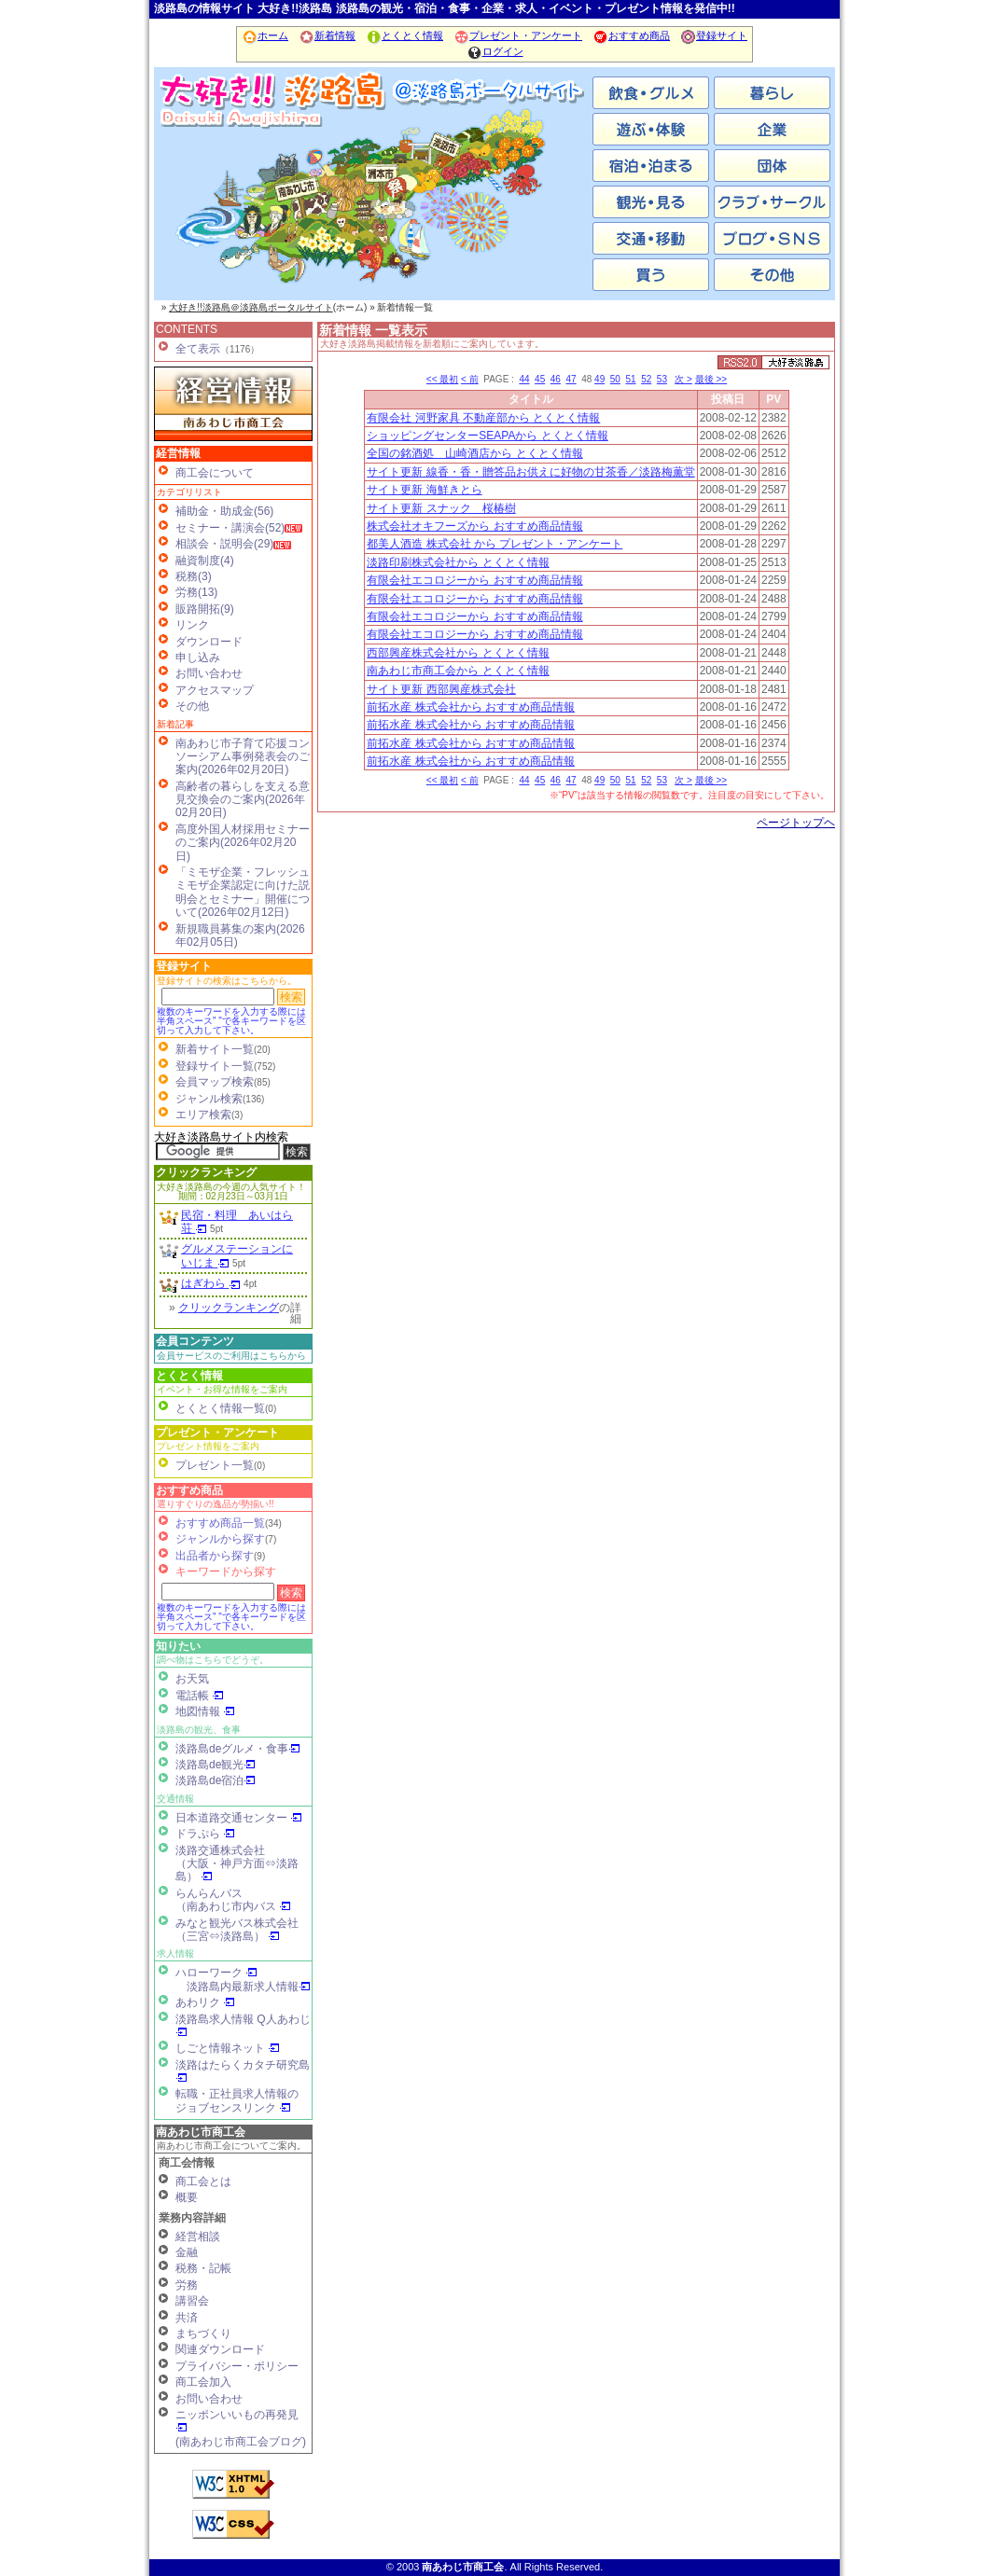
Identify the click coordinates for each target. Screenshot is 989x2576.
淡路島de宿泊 (215, 1780)
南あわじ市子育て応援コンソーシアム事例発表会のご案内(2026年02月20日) (242, 757)
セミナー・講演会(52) (230, 527)
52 (646, 379)
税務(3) (193, 576)
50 (615, 379)
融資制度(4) (204, 560)
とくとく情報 (404, 35)
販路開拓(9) (204, 609)
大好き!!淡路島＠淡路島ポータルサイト (251, 307)
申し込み (197, 657)
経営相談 (197, 2236)
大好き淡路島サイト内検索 (221, 1136)
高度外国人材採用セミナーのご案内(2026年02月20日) (242, 843)
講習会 (192, 2300)
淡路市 (517, 205)
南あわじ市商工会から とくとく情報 (458, 670)
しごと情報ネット (227, 2048)
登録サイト (713, 35)
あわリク (205, 2002)
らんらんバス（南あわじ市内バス (233, 1900)
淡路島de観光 (215, 1764)
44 (524, 379)
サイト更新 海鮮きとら (424, 489)
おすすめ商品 (631, 35)
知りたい (178, 1646)
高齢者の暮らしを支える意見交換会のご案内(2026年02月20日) (242, 800)
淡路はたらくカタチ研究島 (242, 2071)
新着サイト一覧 (214, 1049)
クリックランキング (206, 1172)
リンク (192, 624)
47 (570, 379)
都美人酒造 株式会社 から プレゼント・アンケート (494, 543)
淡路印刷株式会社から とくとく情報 (458, 562)
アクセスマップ (214, 690)
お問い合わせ (209, 673)
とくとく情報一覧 (220, 1408)
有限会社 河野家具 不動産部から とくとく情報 (483, 417)
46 (555, 379)
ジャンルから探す (220, 1538)
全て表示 (197, 348)
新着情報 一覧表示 (373, 330)
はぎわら (211, 1283)
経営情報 (178, 453)
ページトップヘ (796, 822)
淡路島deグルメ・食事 (237, 1748)
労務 (186, 2285)
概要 (186, 2197)
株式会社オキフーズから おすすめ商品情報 (474, 526)
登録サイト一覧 (214, 1066)
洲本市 (373, 205)
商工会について (214, 472)
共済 (186, 2317)
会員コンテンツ (195, 1341)
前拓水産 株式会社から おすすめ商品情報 (471, 706)
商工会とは (203, 2181)
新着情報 (327, 35)
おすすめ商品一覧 (220, 1523)
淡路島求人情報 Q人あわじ (243, 2025)
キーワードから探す (225, 1571)
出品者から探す (214, 1555)
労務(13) (196, 592)
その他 (192, 706)
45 (540, 379)
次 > (683, 379)
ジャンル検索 (209, 1098)
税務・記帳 (203, 2268)
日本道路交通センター (238, 1817)
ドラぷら (205, 1833)
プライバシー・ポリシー (237, 2366)
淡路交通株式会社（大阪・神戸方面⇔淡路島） (237, 1864)
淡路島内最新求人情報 (249, 1986)
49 (599, 379)
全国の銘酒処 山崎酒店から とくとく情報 (474, 453)
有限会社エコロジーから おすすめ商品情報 (474, 580)
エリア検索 (203, 1114)
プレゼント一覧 (214, 1465)
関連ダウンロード (220, 2349)
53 (662, 379)
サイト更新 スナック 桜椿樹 (441, 508)
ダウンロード (209, 641)
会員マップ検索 (214, 1081)
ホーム (265, 35)
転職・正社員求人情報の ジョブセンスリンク (237, 2100)
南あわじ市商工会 (200, 2132)
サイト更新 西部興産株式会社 (441, 689)
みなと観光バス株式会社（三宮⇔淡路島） (237, 1930)
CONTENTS (186, 329)
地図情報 (205, 1711)
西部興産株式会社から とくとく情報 (458, 652)
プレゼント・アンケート (517, 35)
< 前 (470, 379)
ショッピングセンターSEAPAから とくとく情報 (487, 435)
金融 (186, 2252)
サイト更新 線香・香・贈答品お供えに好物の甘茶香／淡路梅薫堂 (530, 471)
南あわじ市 (228, 205)
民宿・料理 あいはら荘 (237, 1222)
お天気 (192, 1678)
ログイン (495, 51)
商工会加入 (203, 2382)
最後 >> (711, 379)
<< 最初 (442, 379)
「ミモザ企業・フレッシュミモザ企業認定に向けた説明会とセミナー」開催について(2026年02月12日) (242, 892)
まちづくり (203, 2333)
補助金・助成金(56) (224, 511)
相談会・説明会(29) (224, 543)
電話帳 (199, 1695)
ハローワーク (216, 1972)
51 (630, 379)
